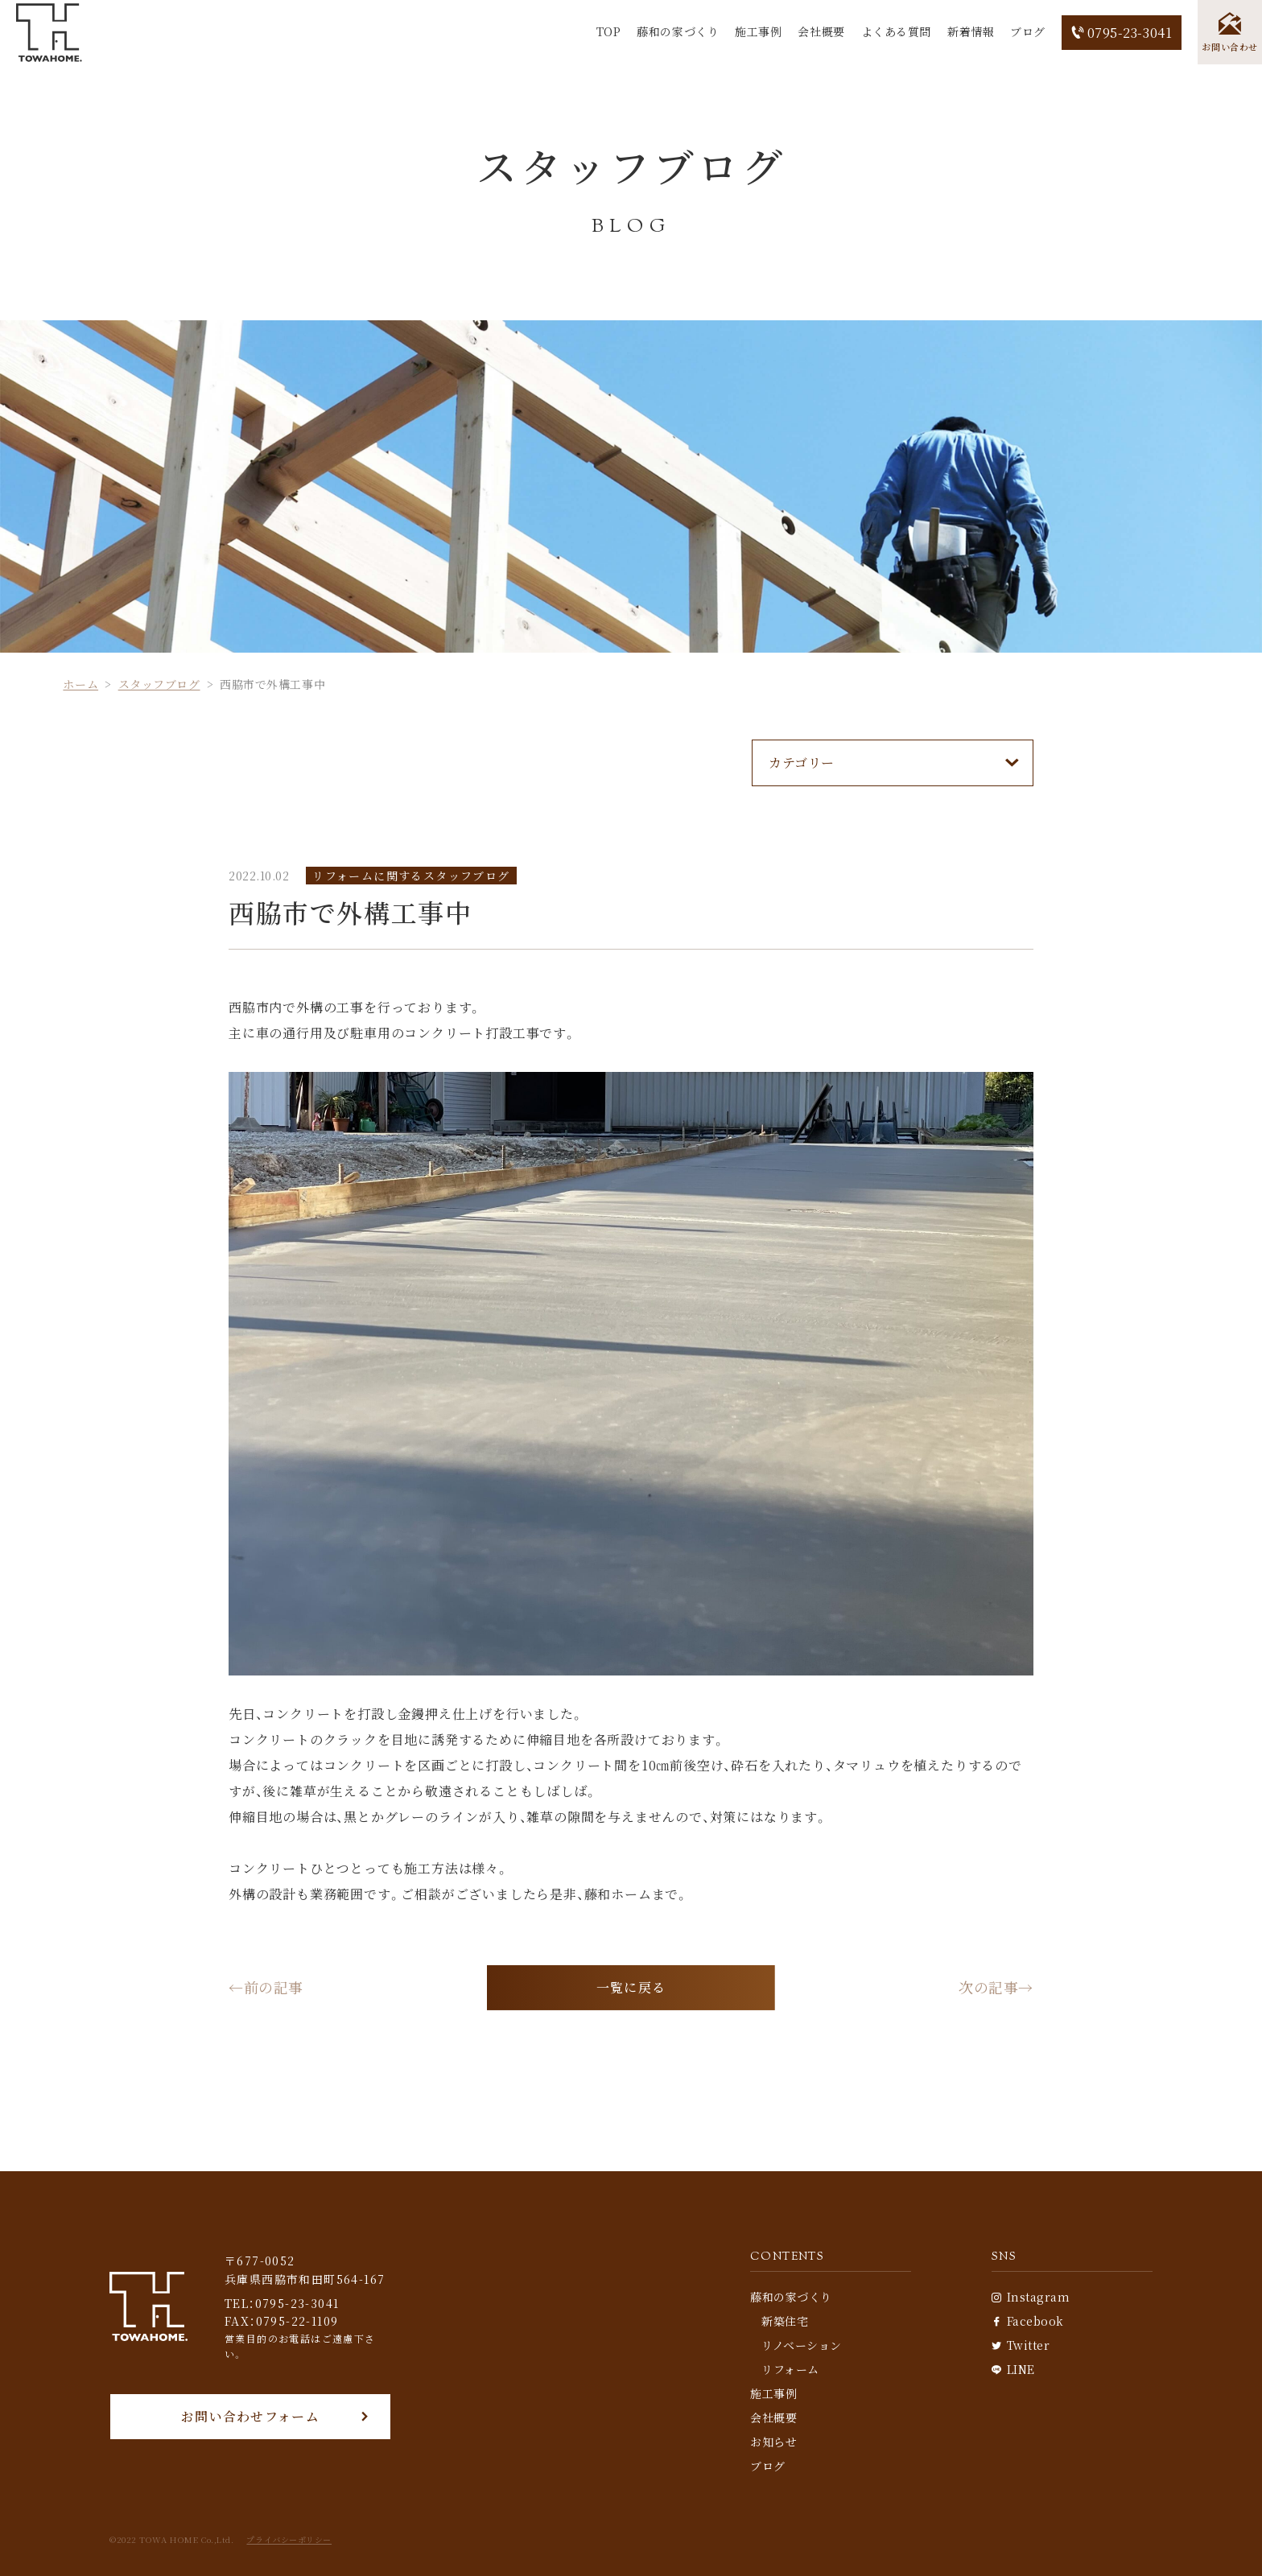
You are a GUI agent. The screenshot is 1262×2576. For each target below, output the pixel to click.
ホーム (80, 684)
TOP (608, 31)
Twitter (1021, 2345)
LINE (1013, 2369)
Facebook (1028, 2321)
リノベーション (801, 2345)
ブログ (1027, 31)
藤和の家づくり (678, 31)
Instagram (1031, 2297)
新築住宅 (784, 2321)
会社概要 (821, 31)
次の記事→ (996, 1987)
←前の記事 (266, 1987)
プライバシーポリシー (289, 2540)
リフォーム (790, 2369)
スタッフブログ (159, 684)
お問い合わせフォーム (250, 2416)
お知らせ (773, 2442)
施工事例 (758, 31)
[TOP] (49, 32)
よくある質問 (895, 31)
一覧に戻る (631, 1987)
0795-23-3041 (1121, 32)
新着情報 (970, 31)
